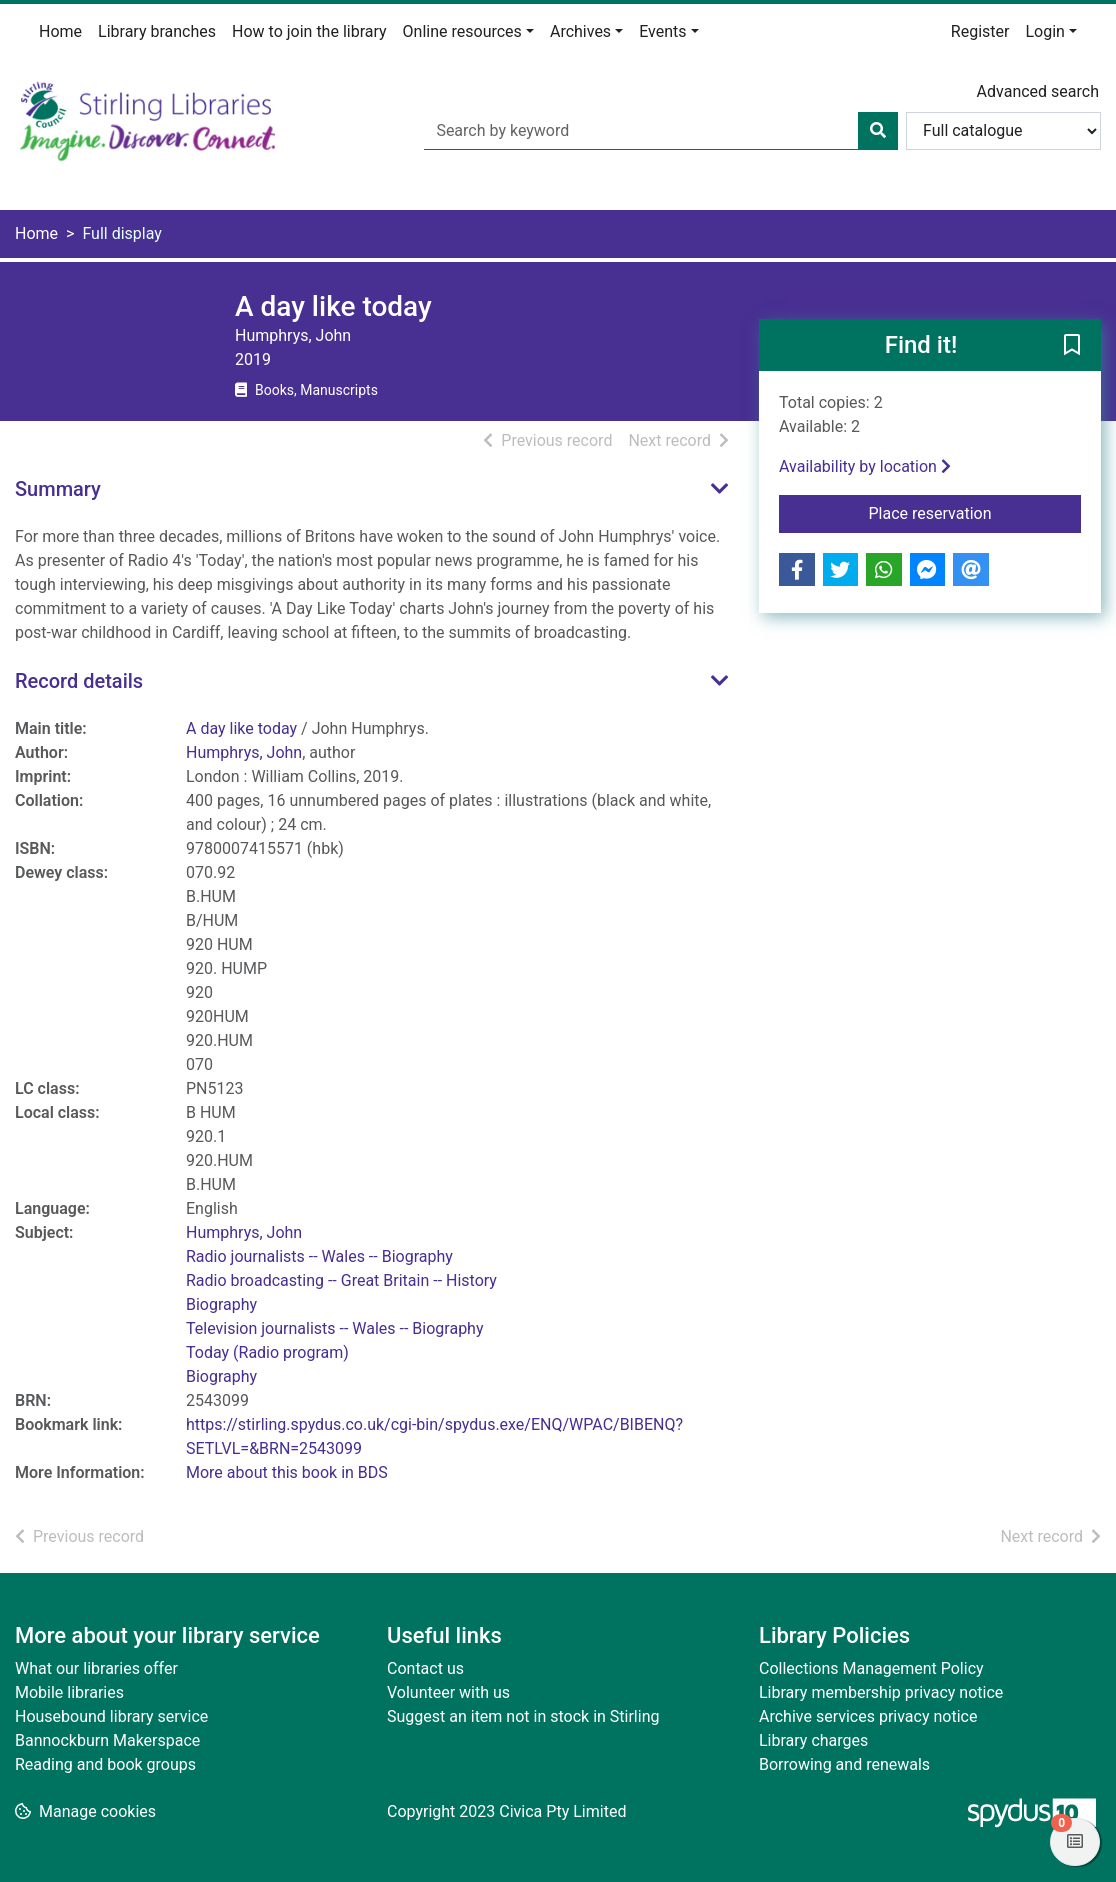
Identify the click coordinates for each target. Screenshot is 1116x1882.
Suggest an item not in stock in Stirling (523, 1716)
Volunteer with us (448, 1692)
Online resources (462, 31)
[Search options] (1003, 131)
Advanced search (1038, 91)
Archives (580, 31)
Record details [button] (79, 681)
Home (60, 31)
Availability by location (865, 466)
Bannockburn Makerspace (107, 1740)
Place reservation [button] (975, 512)
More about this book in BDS (287, 1472)
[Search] (878, 131)
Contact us (425, 1668)
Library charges (813, 1740)
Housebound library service (111, 1716)
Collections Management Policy (871, 1668)
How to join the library (309, 31)
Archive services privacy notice (868, 1716)
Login (1044, 31)
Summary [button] (58, 489)
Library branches (157, 31)
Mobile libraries (69, 1692)
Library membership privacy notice (881, 1692)
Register (980, 31)
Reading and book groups (105, 1764)
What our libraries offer (96, 1668)
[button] (1072, 346)
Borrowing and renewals (844, 1764)
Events (662, 31)
